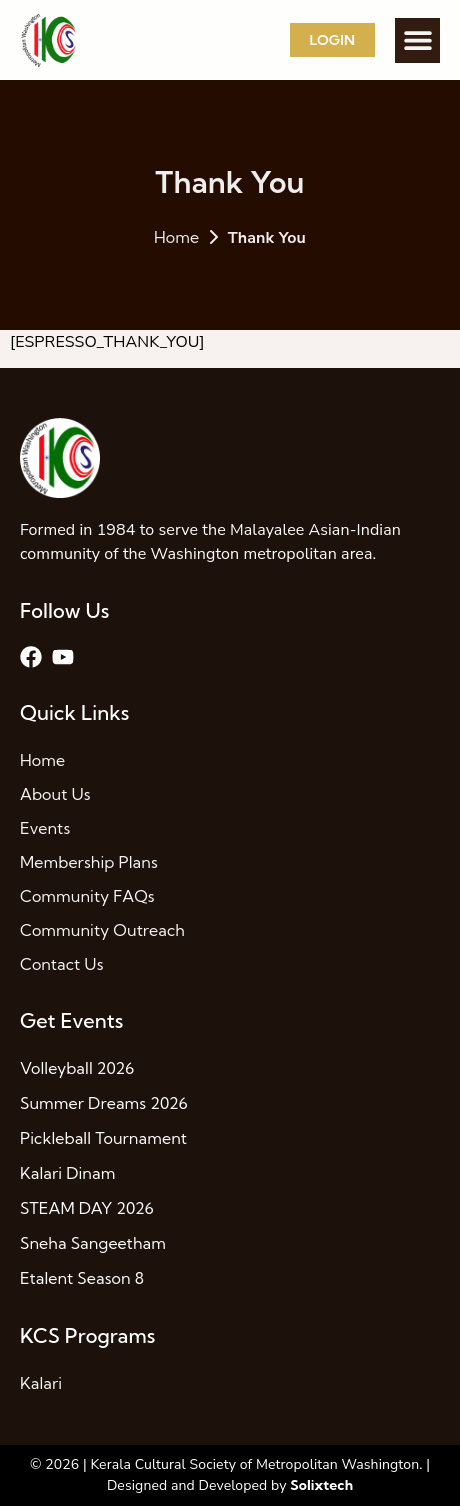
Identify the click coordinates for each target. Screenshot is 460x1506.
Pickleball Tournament (103, 1138)
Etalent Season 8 (82, 1278)
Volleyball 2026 (77, 1068)
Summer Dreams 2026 (104, 1103)
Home (176, 237)
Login (332, 40)
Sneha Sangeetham (93, 1243)
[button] (417, 40)
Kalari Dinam (67, 1173)
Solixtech (321, 1485)
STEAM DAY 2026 (87, 1208)
